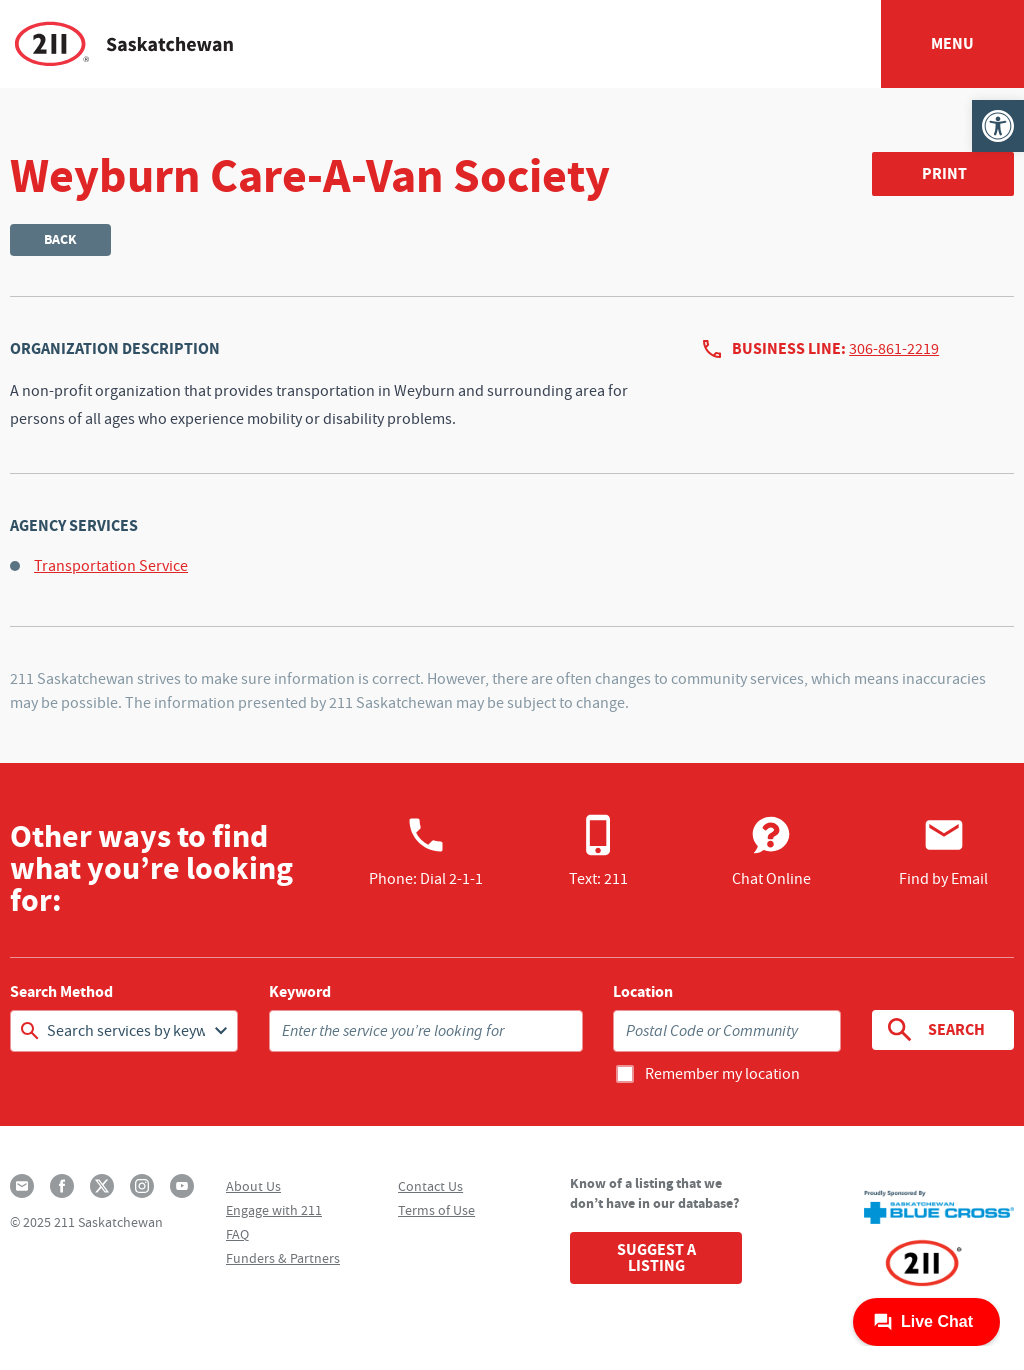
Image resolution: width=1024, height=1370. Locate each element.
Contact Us (430, 1186)
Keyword (300, 992)
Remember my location (722, 1074)
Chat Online (771, 851)
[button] (998, 126)
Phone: (426, 851)
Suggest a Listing (656, 1257)
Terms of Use (436, 1210)
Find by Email (943, 851)
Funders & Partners (283, 1258)
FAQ (237, 1234)
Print (944, 173)
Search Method (61, 992)
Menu (952, 43)
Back (60, 239)
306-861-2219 (894, 349)
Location (643, 992)
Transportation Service (111, 566)
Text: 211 (598, 851)
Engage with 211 (274, 1210)
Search (934, 1030)
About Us (253, 1186)
